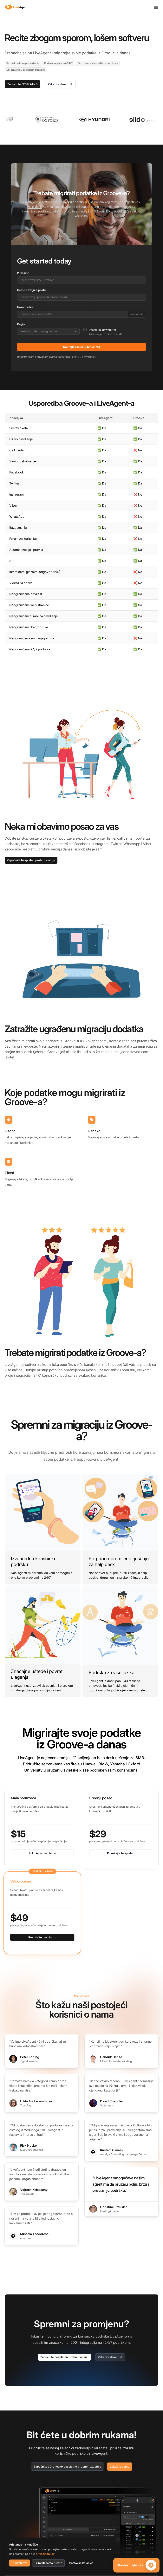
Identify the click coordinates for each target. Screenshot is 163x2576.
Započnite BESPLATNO (22, 84)
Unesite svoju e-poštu (31, 290)
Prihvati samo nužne (48, 2563)
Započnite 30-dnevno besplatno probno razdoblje (67, 2466)
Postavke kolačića (81, 2563)
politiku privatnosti (83, 356)
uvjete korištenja (59, 356)
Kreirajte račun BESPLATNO (81, 346)
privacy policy (45, 2553)
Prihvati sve (19, 2563)
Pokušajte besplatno (42, 1853)
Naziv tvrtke (25, 307)
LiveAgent (42, 53)
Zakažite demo (119, 2466)
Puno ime (23, 273)
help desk (35, 207)
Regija (21, 324)
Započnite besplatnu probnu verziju (31, 860)
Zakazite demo (60, 84)
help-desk (24, 1052)
